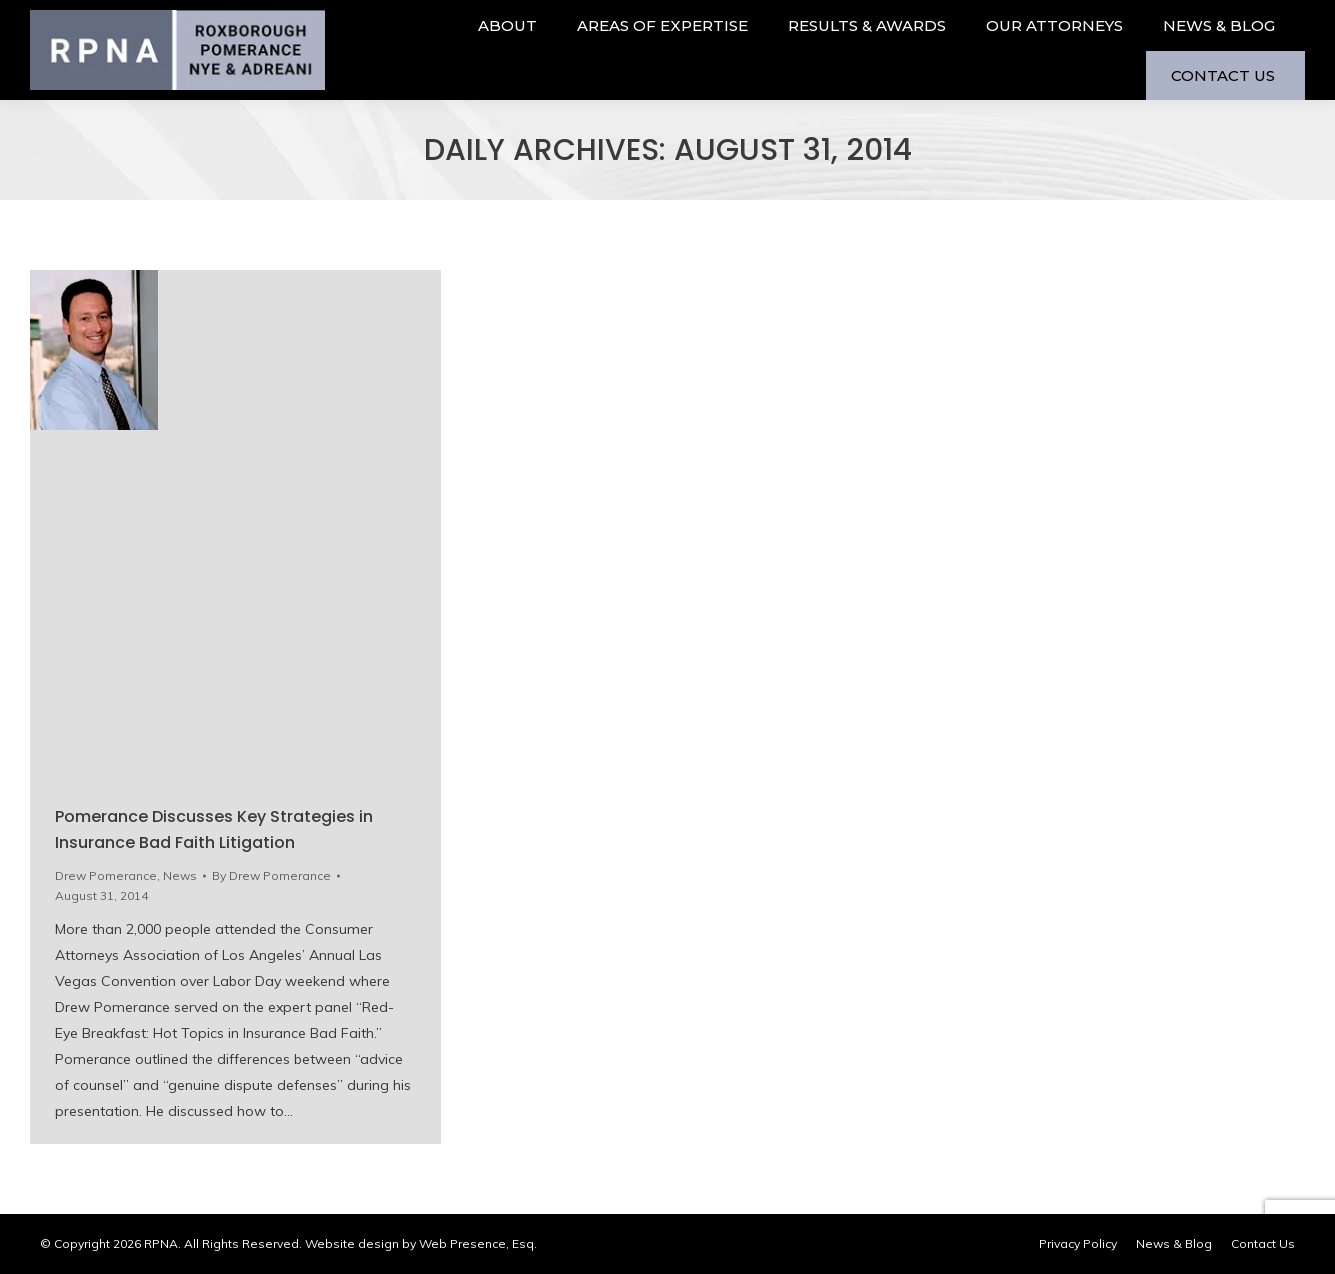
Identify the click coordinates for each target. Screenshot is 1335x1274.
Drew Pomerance (106, 875)
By (271, 875)
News (180, 875)
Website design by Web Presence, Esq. (421, 1243)
